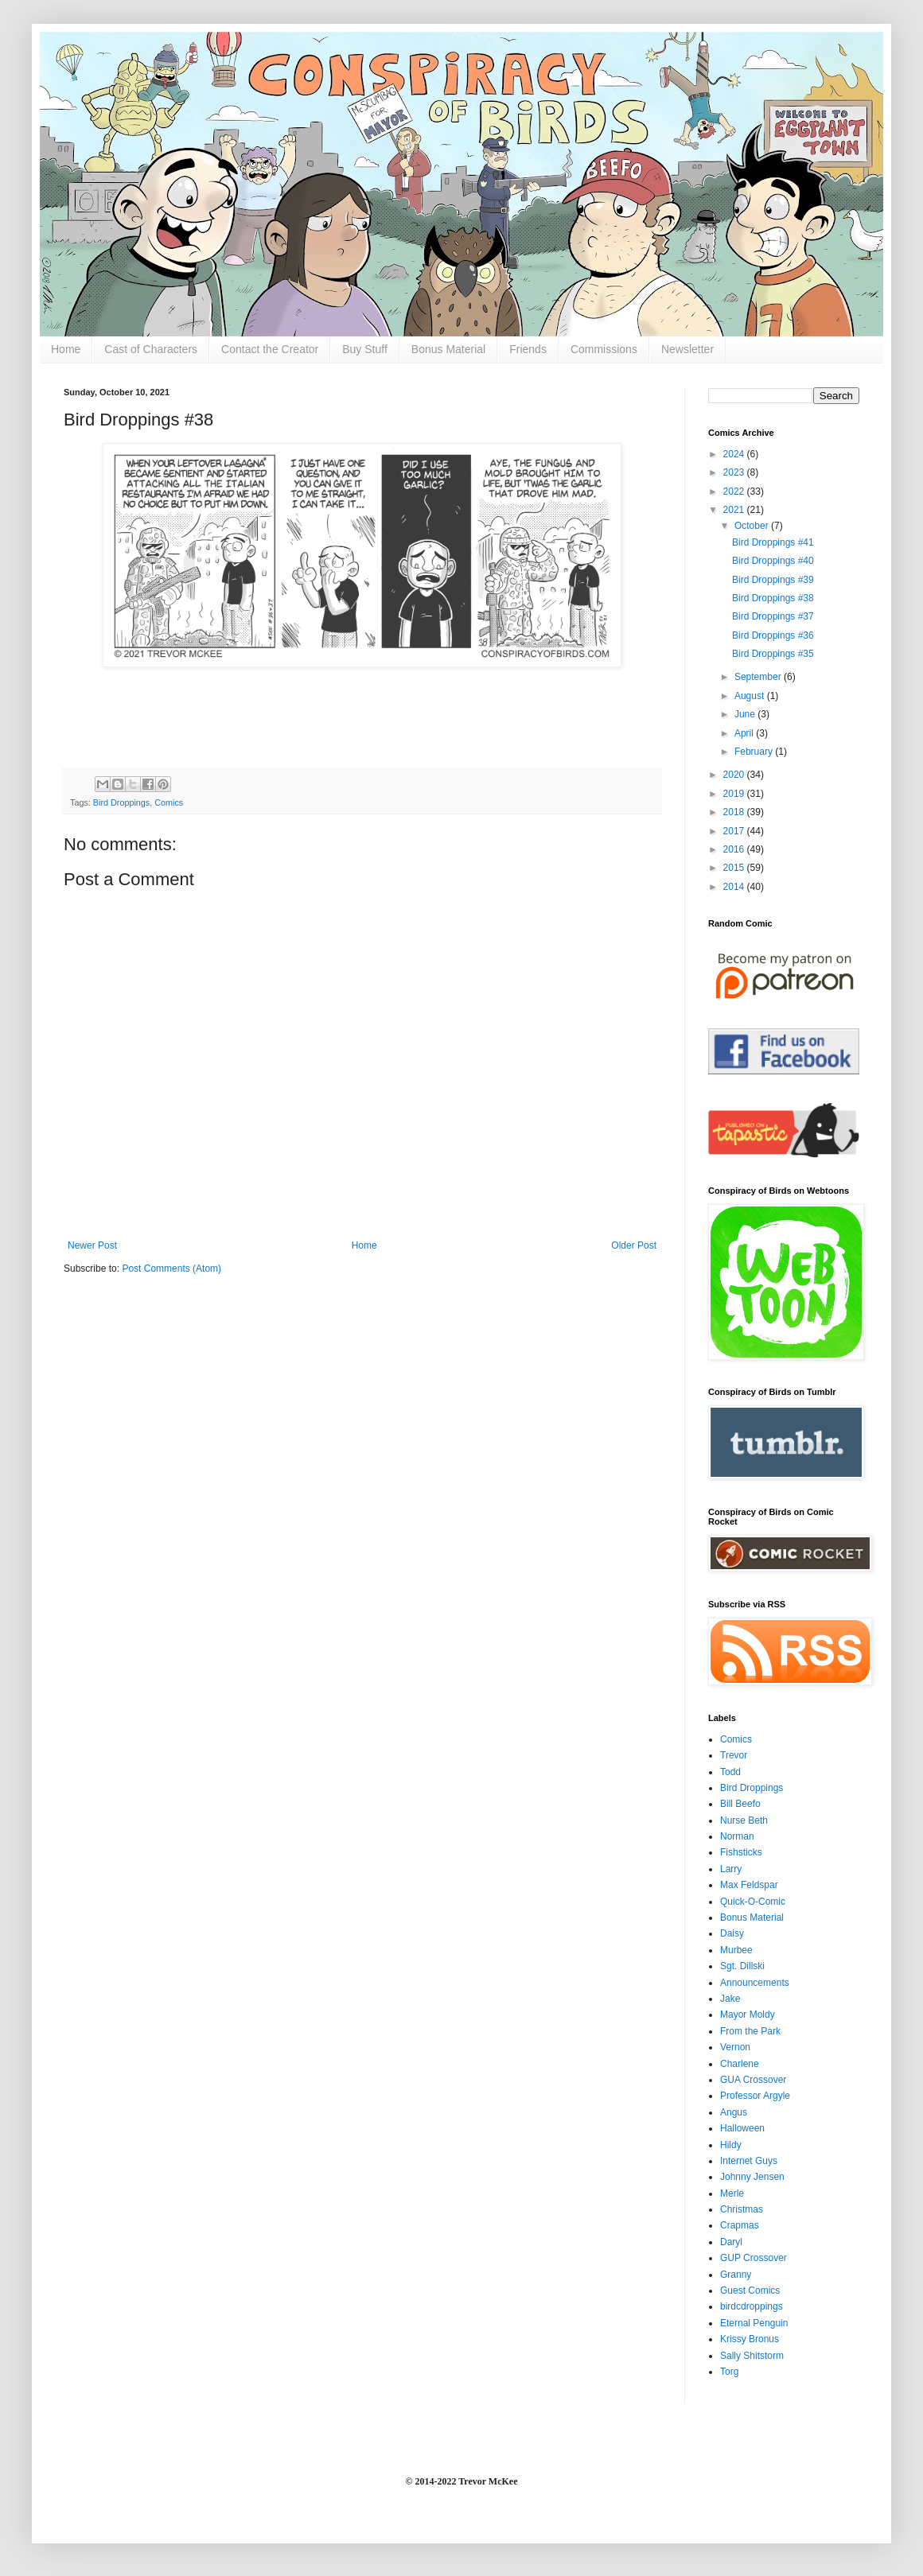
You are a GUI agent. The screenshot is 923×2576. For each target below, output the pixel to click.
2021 (735, 509)
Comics (168, 802)
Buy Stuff (365, 349)
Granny (735, 2274)
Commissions (604, 349)
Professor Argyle (755, 2095)
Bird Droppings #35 (773, 653)
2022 (735, 491)
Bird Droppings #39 (773, 579)
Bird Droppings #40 (773, 560)
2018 (735, 812)
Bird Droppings (121, 802)
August (750, 695)
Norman (737, 1836)
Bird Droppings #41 (773, 542)
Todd (730, 1772)
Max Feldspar (749, 1884)
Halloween (742, 2128)
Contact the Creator (269, 349)
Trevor (733, 1755)
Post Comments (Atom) (171, 1268)
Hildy (731, 2145)
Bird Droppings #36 (773, 635)
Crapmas (739, 2225)
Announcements (754, 1982)
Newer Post (92, 1245)
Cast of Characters (150, 349)
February (754, 751)
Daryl (731, 2242)
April (745, 733)
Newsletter (687, 349)
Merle (732, 2193)
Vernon (735, 2047)
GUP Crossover (753, 2257)
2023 (735, 472)
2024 (735, 454)
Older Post (633, 1245)
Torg (729, 2371)
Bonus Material (448, 349)
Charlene (739, 2063)
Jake (730, 1998)
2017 (735, 831)
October (752, 525)
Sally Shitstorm (752, 2355)
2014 (735, 886)
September (759, 676)
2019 (735, 793)
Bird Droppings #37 (773, 616)
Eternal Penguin (754, 2323)
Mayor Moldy (747, 2014)
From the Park (750, 2031)
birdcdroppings (751, 2306)
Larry (731, 1869)
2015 (735, 867)
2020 (735, 774)
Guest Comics (750, 2290)
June (745, 714)
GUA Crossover (753, 2079)
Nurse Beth (744, 1820)
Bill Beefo (740, 1803)
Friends (528, 349)
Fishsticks (741, 1852)
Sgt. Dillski (742, 1966)
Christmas (741, 2209)
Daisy (732, 1933)
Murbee (736, 1950)
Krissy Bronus (749, 2339)
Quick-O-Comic (752, 1901)
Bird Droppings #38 (773, 598)
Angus (733, 2112)
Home (65, 349)
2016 (735, 849)
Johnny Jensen (752, 2176)
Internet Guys (748, 2160)
